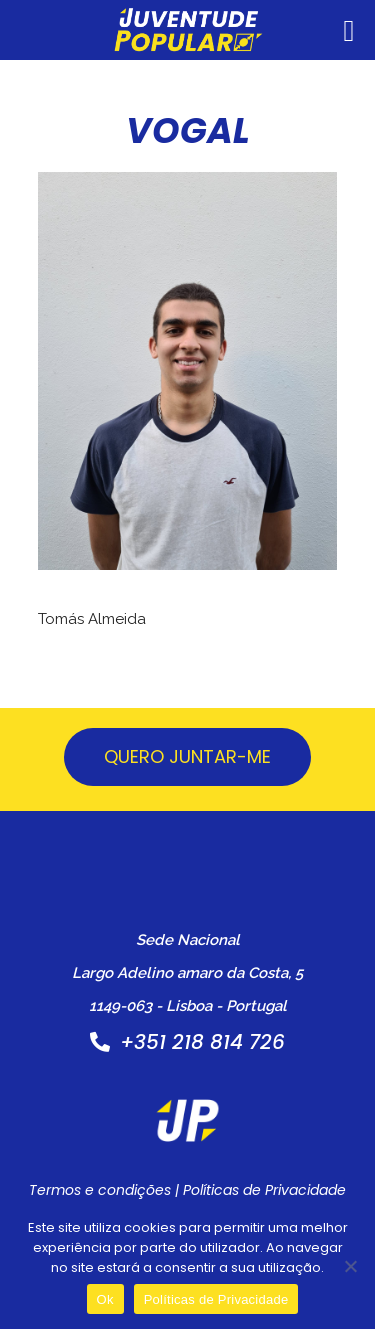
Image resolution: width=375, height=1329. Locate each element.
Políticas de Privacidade (264, 1190)
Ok (105, 1299)
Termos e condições (100, 1190)
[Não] (350, 1266)
